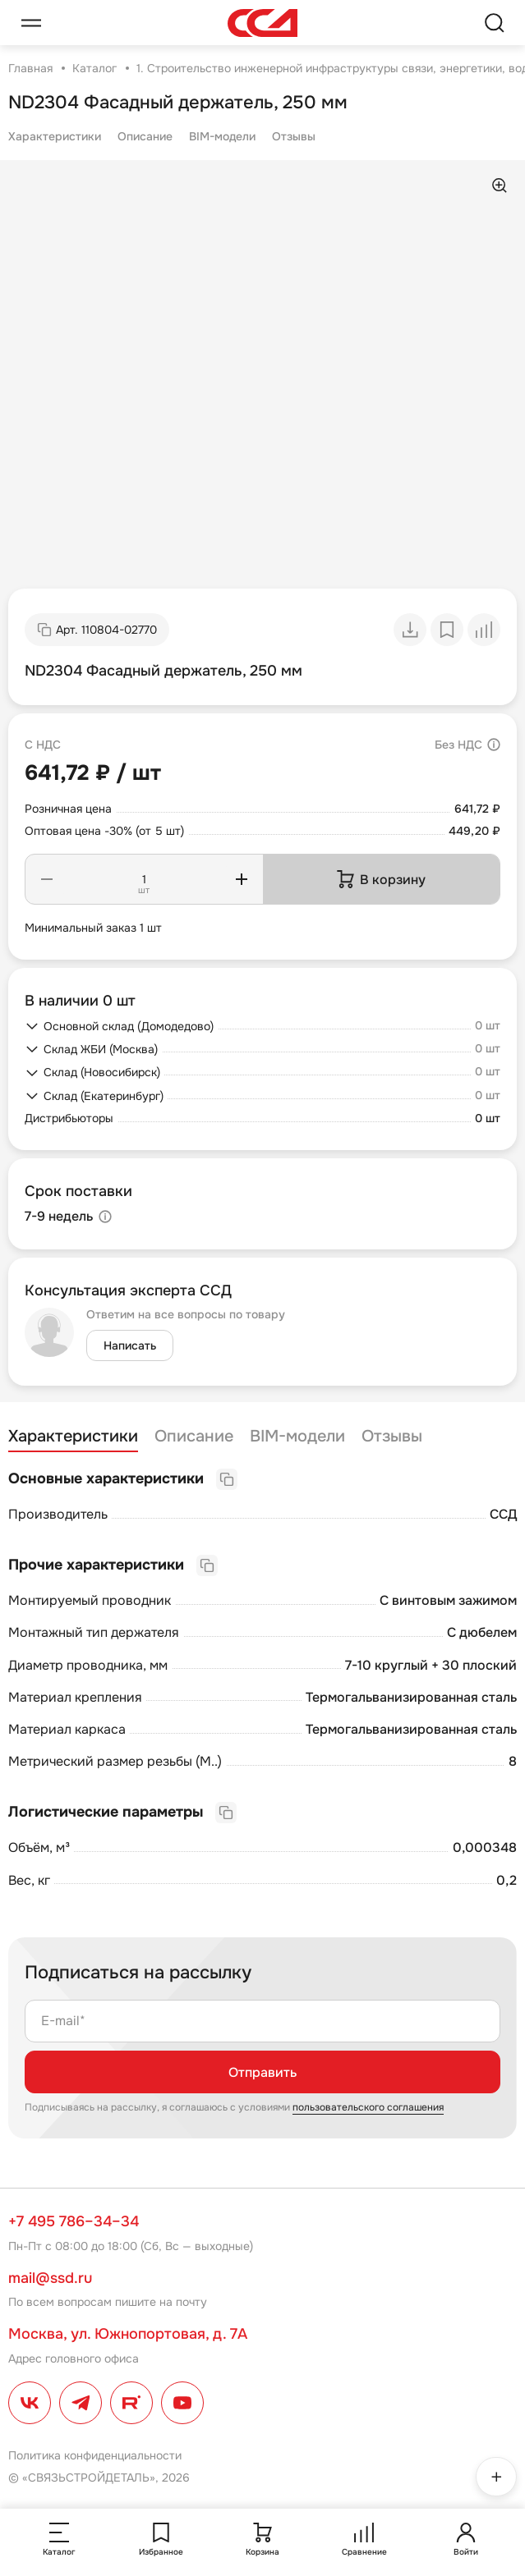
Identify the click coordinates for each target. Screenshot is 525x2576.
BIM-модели (222, 136)
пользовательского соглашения (368, 2107)
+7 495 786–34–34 (73, 2221)
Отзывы (293, 136)
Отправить (262, 2072)
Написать (130, 1345)
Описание (145, 136)
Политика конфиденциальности (95, 2455)
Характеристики (54, 136)
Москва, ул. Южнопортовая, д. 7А (127, 2334)
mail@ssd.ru (50, 2278)
